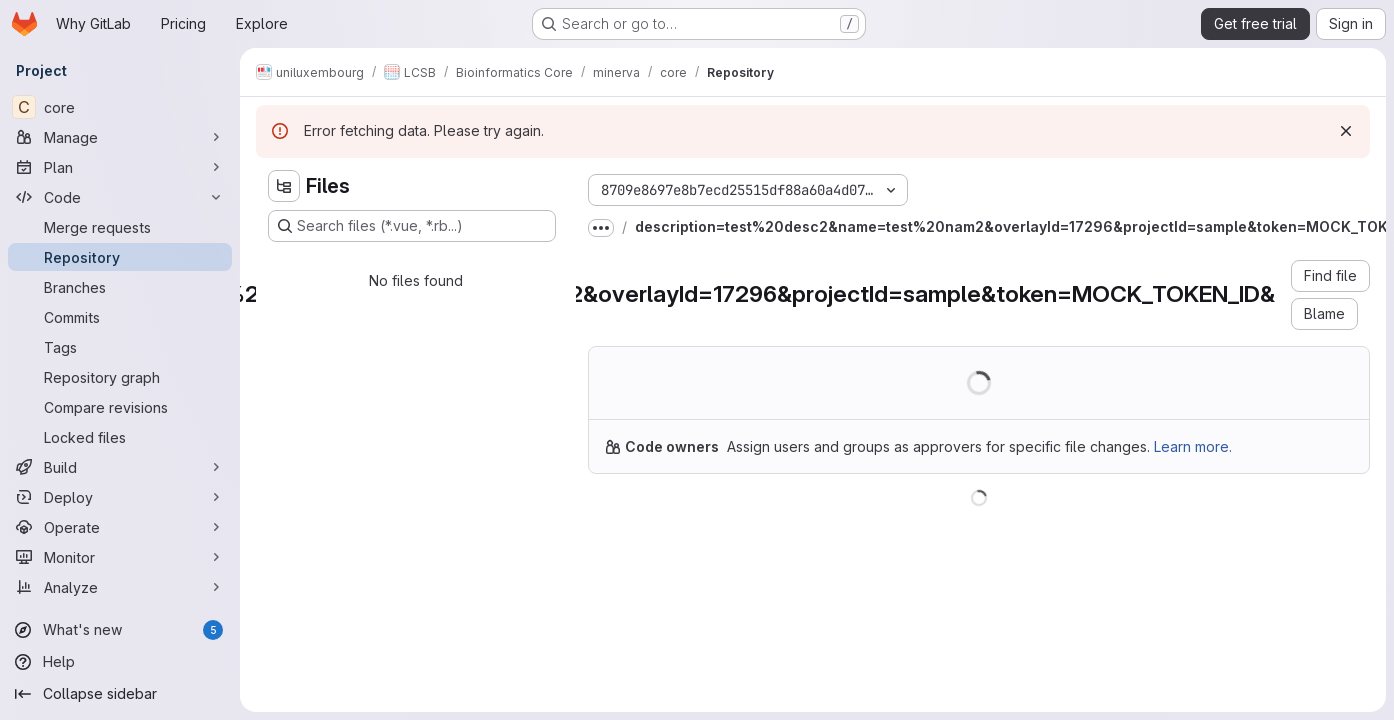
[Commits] (120, 317)
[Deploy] (120, 497)
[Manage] (120, 137)
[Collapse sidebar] (120, 694)
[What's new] (120, 630)
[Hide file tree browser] (284, 186)
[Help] (120, 662)
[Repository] (120, 257)
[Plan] (120, 167)
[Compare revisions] (120, 407)
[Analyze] (120, 587)
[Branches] (120, 287)
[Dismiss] (1346, 131)
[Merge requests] (120, 227)
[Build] (120, 467)
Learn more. (1193, 446)
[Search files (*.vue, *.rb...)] (412, 226)
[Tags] (120, 347)
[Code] (120, 197)
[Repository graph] (120, 377)
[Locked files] (120, 437)
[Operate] (120, 527)
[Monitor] (120, 557)
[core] (120, 107)
